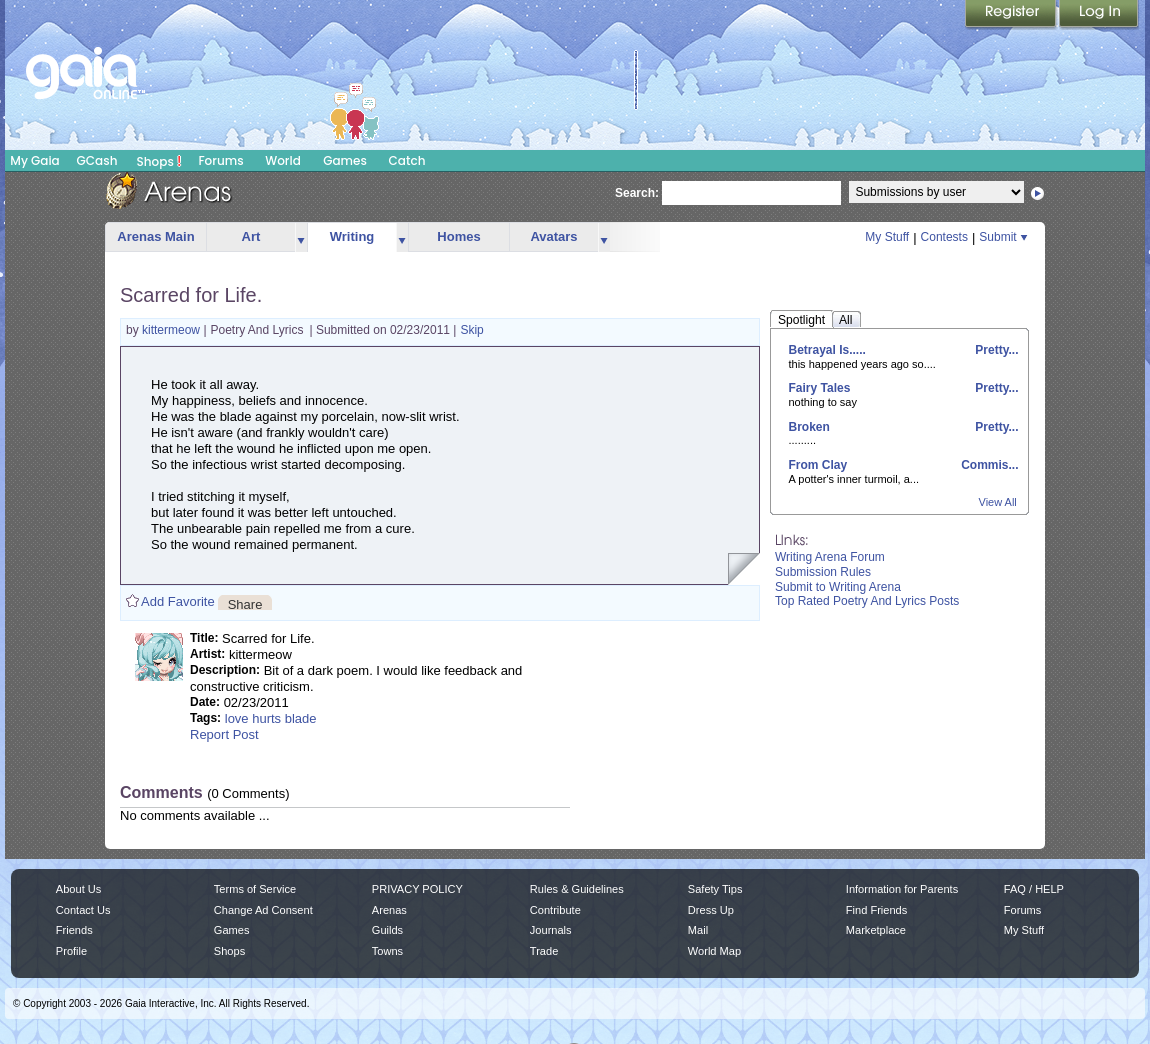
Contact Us (83, 910)
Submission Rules (823, 572)
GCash (97, 160)
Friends (74, 930)
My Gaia (34, 160)
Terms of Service (255, 889)
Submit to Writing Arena (838, 587)
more (301, 237)
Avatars (553, 236)
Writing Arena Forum (830, 557)
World (283, 160)
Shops (159, 161)
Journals (551, 930)
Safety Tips (715, 889)
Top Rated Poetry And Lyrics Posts (867, 601)
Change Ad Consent (263, 910)
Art (251, 236)
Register (1012, 15)
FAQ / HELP (1034, 889)
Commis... (988, 465)
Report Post (224, 734)
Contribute (555, 910)
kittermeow (172, 330)
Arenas (389, 910)
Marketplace (876, 930)
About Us (78, 889)
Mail (698, 930)
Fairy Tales (820, 388)
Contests (944, 237)
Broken (809, 427)
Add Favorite (178, 601)
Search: (637, 193)
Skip (471, 330)
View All (998, 502)
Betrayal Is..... (827, 350)
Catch (407, 160)
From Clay (818, 465)
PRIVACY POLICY (417, 889)
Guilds (387, 930)
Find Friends (876, 910)
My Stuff (887, 237)
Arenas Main (155, 236)
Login (1099, 15)
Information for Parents (902, 889)
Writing (352, 236)
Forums (220, 160)
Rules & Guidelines (577, 889)
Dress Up (711, 910)
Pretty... (995, 350)
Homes (458, 236)
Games (345, 160)
